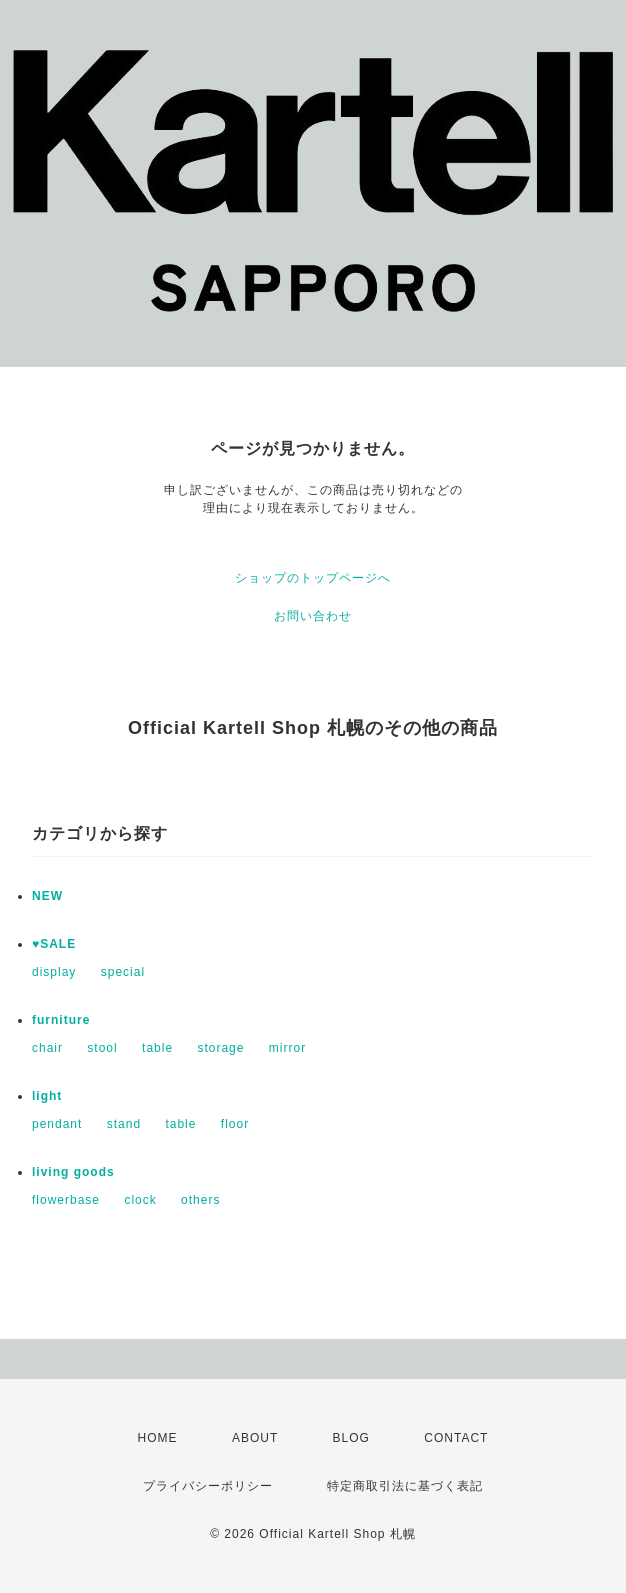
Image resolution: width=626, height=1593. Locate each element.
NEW (47, 896)
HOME (158, 1438)
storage (220, 1048)
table (157, 1048)
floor (235, 1124)
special (123, 972)
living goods (73, 1172)
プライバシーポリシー (208, 1486)
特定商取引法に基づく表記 (405, 1486)
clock (140, 1200)
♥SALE (54, 944)
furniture (61, 1020)
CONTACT (456, 1438)
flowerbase (66, 1200)
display (54, 972)
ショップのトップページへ (313, 578)
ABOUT (255, 1438)
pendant (57, 1124)
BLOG (351, 1438)
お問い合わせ (313, 616)
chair (47, 1048)
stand (124, 1124)
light (47, 1096)
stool (102, 1048)
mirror (287, 1048)
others (200, 1200)
